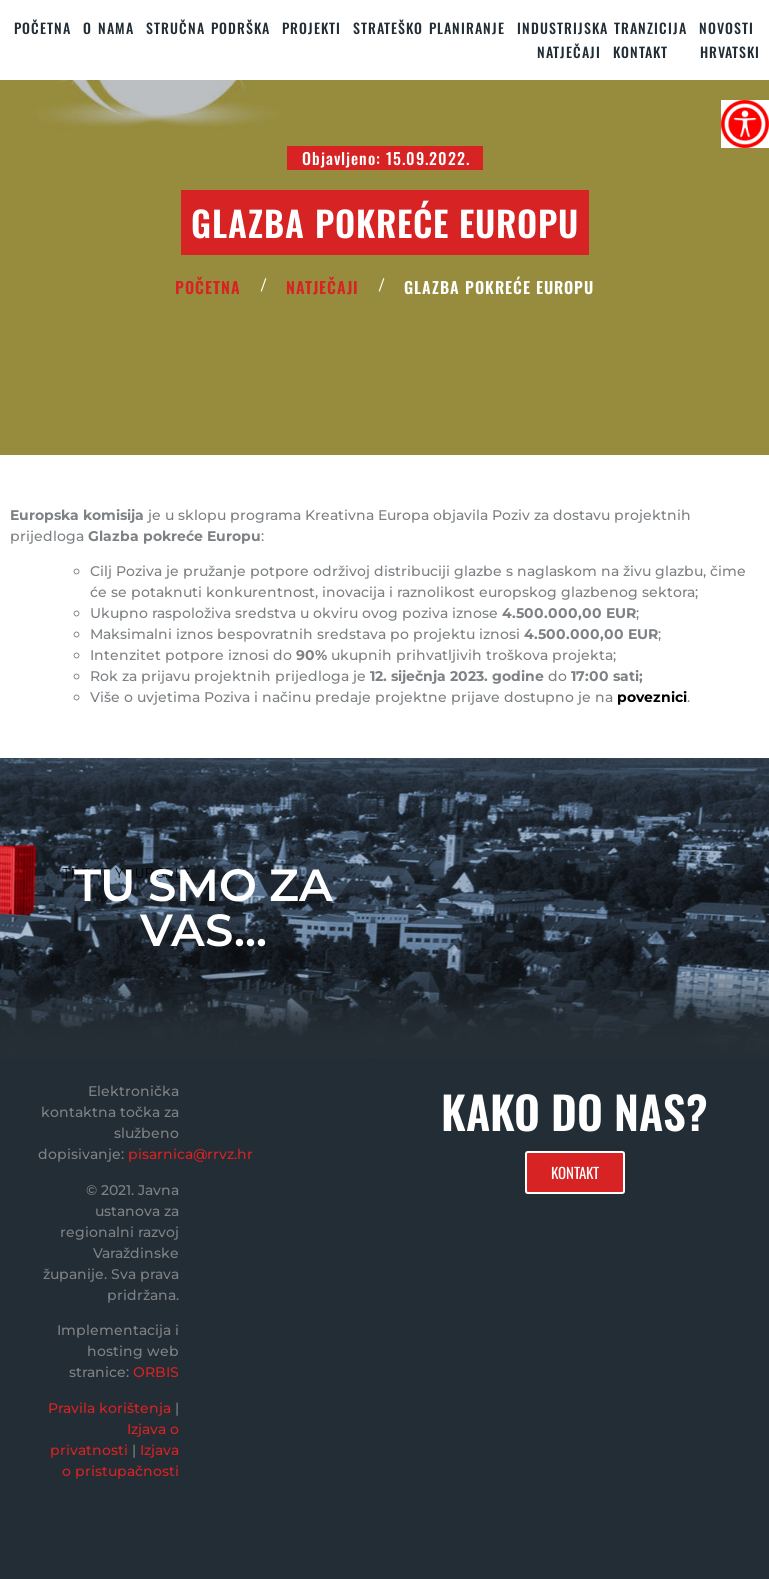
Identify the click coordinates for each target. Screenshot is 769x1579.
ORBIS (156, 1372)
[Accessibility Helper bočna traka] (745, 124)
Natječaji (569, 51)
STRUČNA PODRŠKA (208, 27)
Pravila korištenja (109, 1408)
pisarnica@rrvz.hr (190, 1154)
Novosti (726, 27)
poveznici (652, 697)
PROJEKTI (311, 27)
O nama (108, 27)
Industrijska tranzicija (602, 27)
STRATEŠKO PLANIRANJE (429, 27)
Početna (42, 27)
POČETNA (208, 287)
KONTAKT (640, 51)
